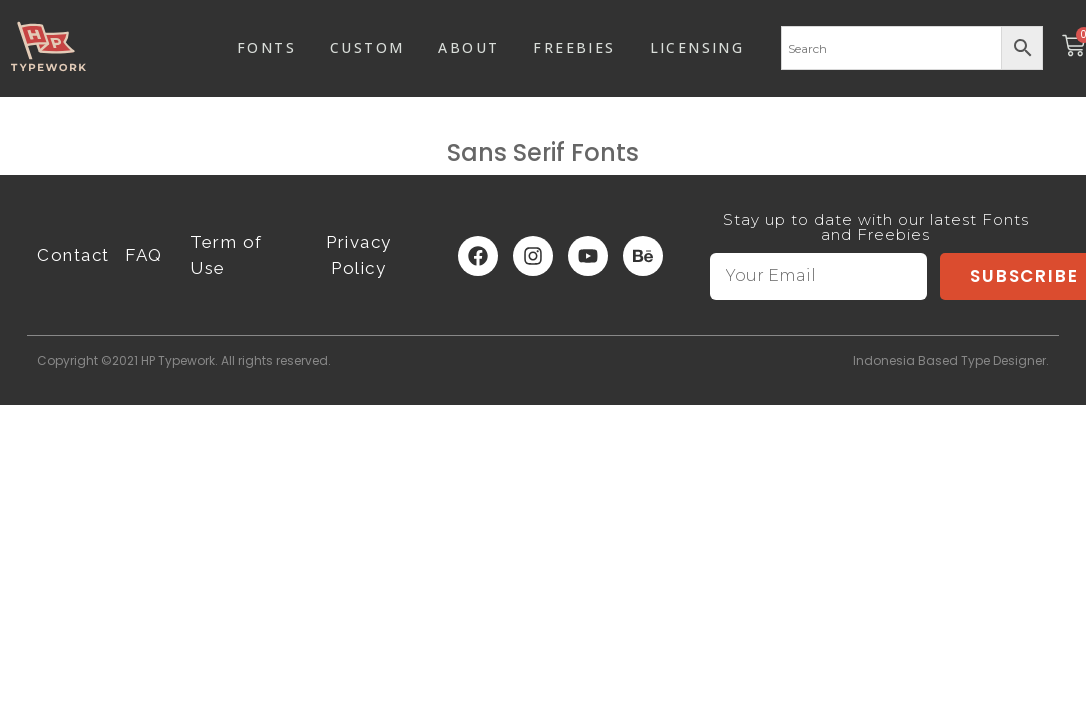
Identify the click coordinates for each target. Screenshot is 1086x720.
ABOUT (468, 47)
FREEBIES (574, 47)
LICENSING (697, 47)
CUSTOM (367, 47)
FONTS (266, 47)
